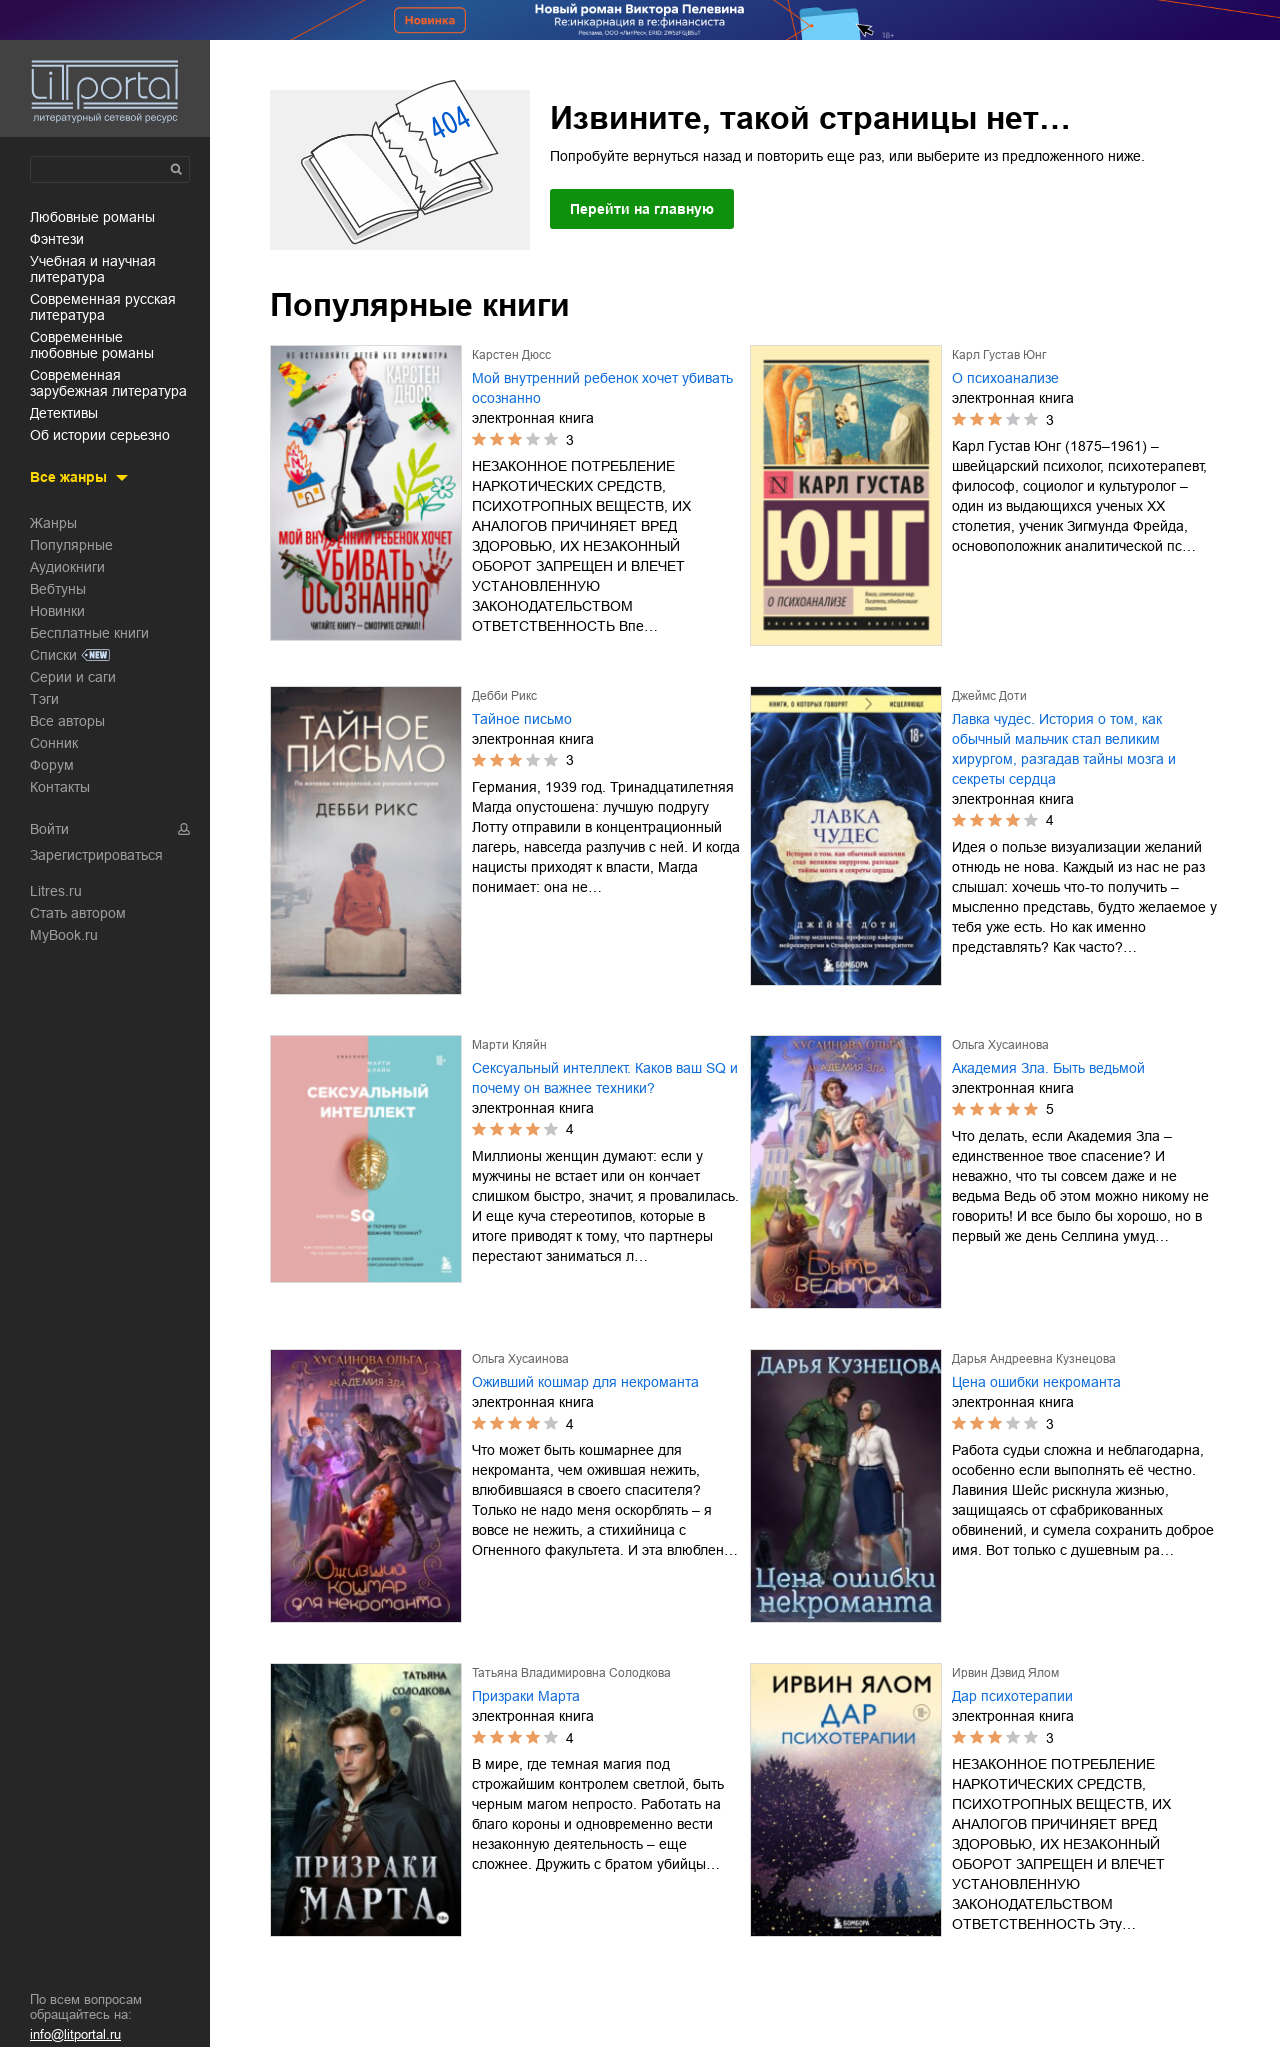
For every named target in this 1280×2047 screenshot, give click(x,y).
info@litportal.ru (75, 2034)
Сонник (54, 743)
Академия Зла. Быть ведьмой (1048, 1068)
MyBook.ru (64, 935)
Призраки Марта (526, 1696)
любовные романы (92, 217)
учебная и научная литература (93, 269)
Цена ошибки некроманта (1036, 1382)
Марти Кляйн (509, 1045)
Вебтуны (58, 589)
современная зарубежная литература (108, 383)
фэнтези (57, 239)
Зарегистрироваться (96, 855)
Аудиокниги (67, 567)
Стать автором (78, 913)
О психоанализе (1005, 378)
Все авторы (67, 721)
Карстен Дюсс (511, 355)
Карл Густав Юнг (999, 355)
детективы (64, 413)
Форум (52, 765)
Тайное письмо (522, 719)
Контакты (60, 787)
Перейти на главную (642, 209)
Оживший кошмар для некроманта (585, 1382)
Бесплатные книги (89, 633)
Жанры (53, 523)
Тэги (44, 699)
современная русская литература (103, 307)
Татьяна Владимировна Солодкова (571, 1673)
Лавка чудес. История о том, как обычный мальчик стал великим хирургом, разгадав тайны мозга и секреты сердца (1064, 749)
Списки (53, 655)
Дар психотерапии (1012, 1696)
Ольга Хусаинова (1000, 1045)
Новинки (57, 611)
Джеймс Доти (989, 696)
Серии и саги (73, 677)
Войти (49, 829)
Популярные (71, 545)
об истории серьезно (100, 435)
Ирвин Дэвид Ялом (1005, 1673)
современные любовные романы (92, 345)
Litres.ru (56, 891)
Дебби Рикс (504, 696)
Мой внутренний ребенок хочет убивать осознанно (602, 388)
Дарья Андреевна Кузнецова (1034, 1359)
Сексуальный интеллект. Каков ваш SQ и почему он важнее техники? (605, 1078)
